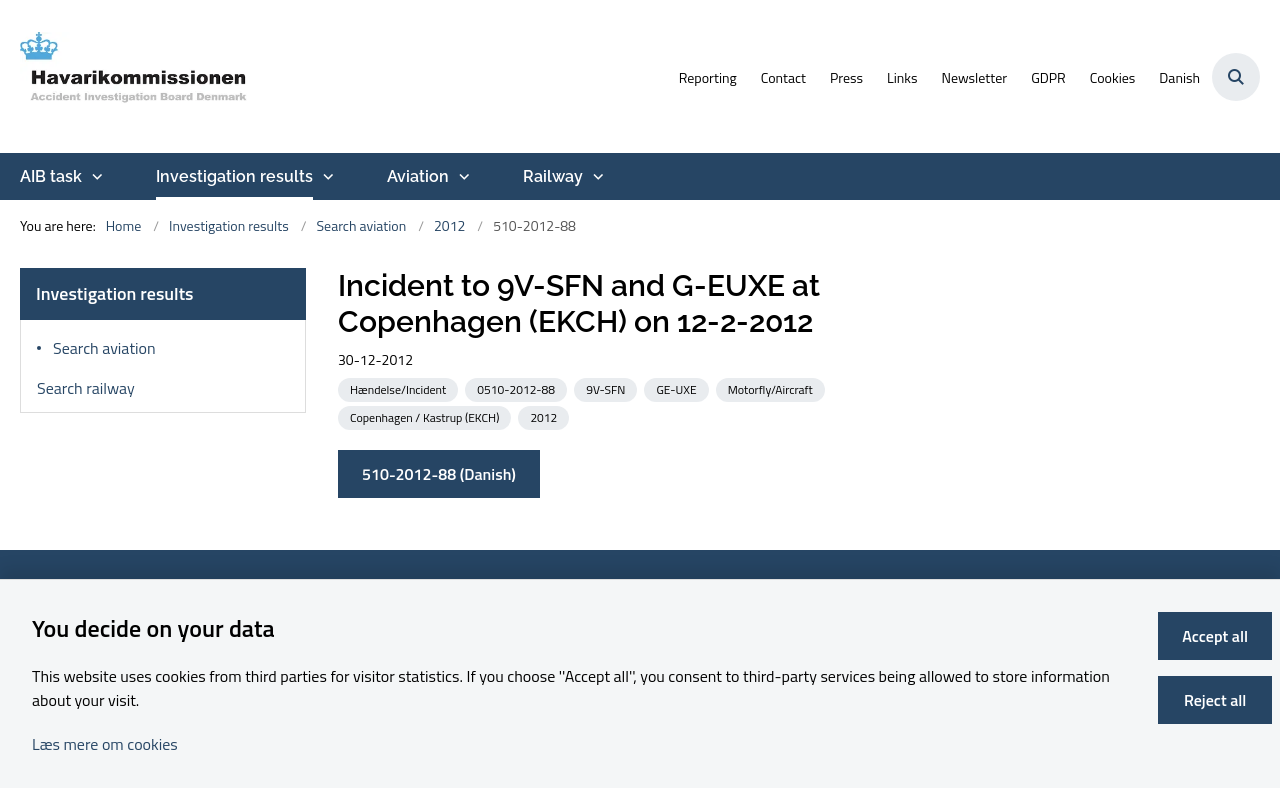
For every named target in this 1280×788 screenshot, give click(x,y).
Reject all (1215, 700)
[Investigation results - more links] (326, 177)
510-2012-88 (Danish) (439, 474)
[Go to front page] (135, 76)
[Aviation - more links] (462, 177)
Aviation (418, 176)
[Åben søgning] (1236, 77)
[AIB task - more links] (95, 177)
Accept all (1215, 636)
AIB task (51, 176)
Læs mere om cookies (105, 744)
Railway (553, 176)
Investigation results (234, 176)
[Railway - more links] (596, 177)
